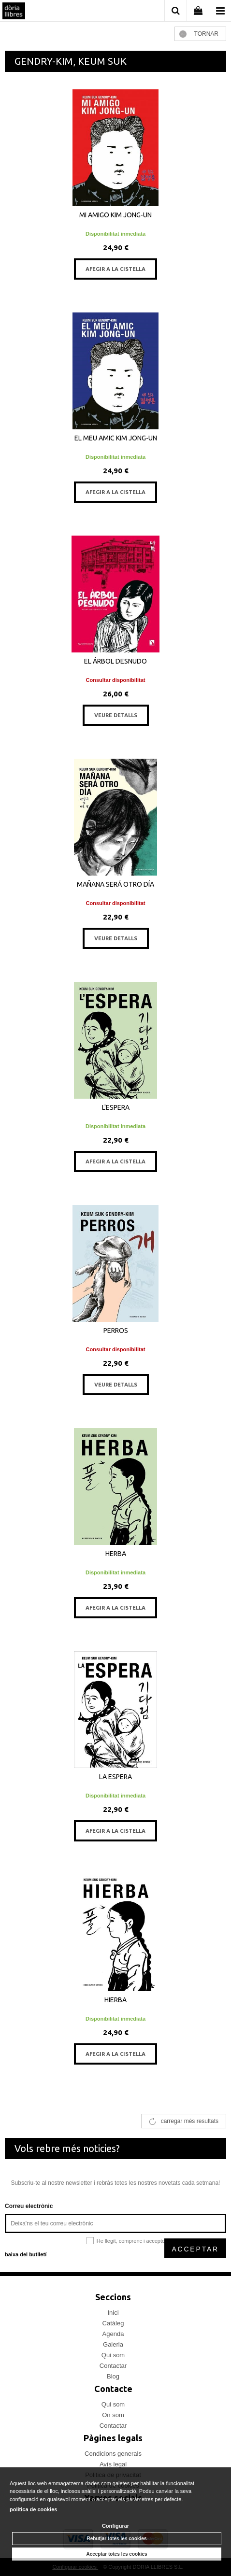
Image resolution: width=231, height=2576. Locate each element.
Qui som (113, 2355)
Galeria (113, 2344)
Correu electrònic (29, 2206)
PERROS (115, 1330)
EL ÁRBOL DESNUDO (115, 661)
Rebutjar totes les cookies (117, 2538)
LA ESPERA (115, 1777)
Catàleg (113, 2323)
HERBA (115, 1553)
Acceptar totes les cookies (116, 2554)
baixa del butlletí (25, 2254)
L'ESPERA (116, 1107)
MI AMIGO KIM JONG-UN (115, 215)
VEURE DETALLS (115, 715)
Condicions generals (113, 2453)
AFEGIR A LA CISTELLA (115, 269)
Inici (112, 2312)
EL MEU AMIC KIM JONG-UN (115, 438)
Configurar (115, 2526)
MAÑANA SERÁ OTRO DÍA (115, 884)
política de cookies (33, 2509)
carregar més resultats (189, 2121)
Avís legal (113, 2464)
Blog (113, 2376)
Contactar (113, 2365)
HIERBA (115, 2000)
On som (113, 2415)
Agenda (113, 2333)
